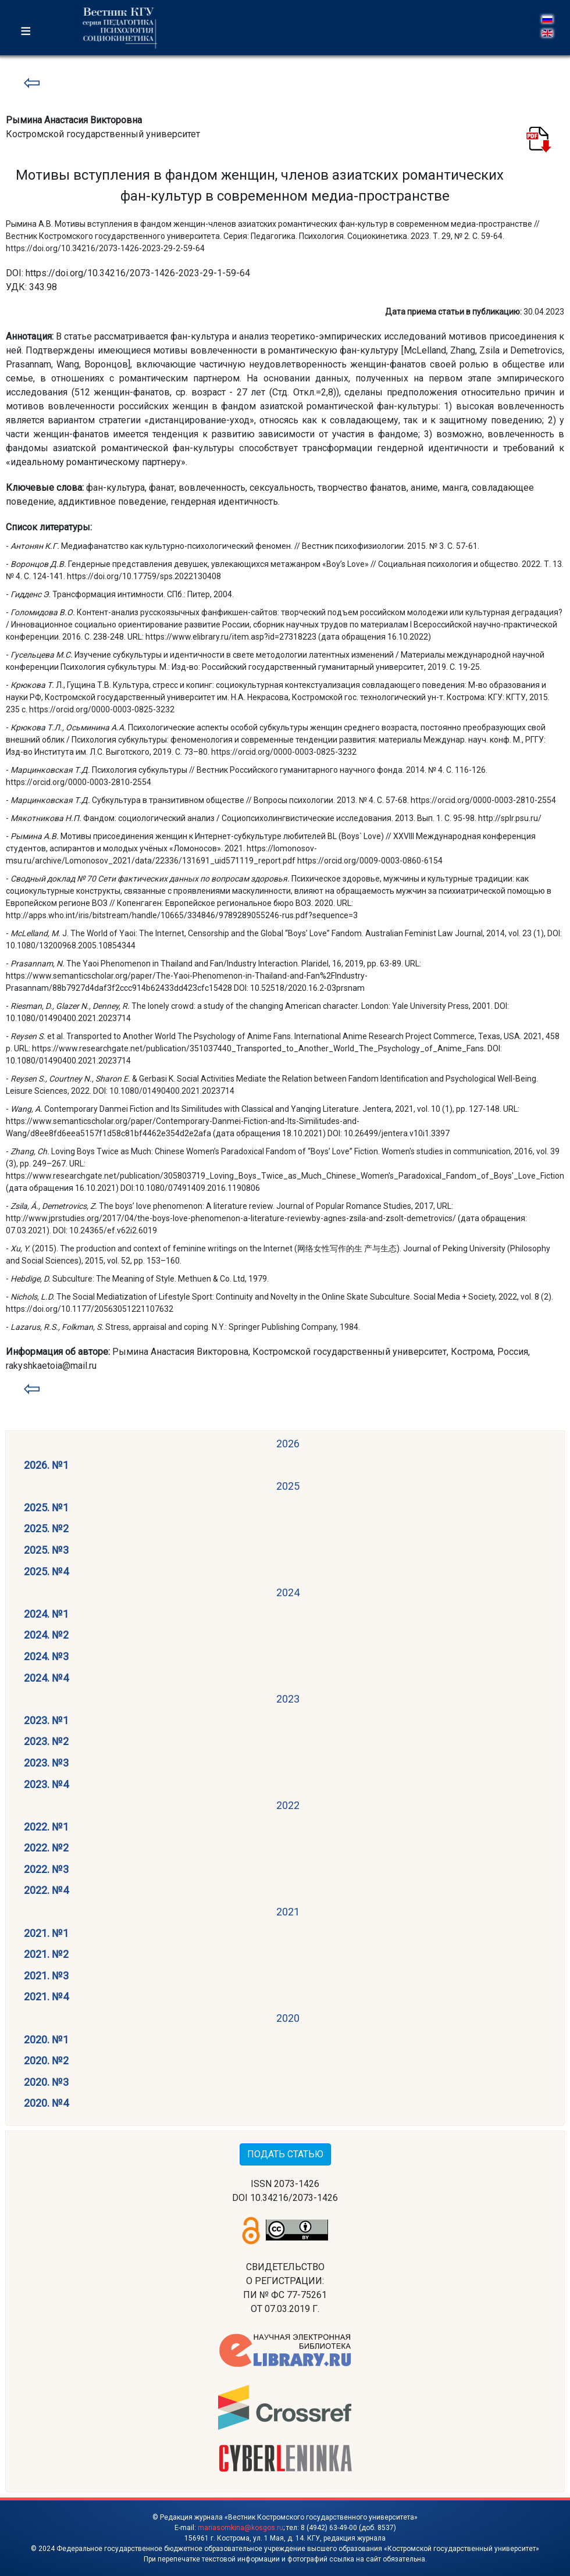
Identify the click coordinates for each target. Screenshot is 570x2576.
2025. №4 (46, 1571)
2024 (288, 1592)
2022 (288, 1805)
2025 (288, 1486)
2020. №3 (46, 2082)
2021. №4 (46, 1996)
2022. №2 (46, 1848)
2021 (288, 1912)
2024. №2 (46, 1635)
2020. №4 (46, 2103)
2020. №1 (46, 2039)
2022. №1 (46, 1827)
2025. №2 (46, 1528)
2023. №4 (46, 1784)
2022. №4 (46, 1890)
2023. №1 (46, 1720)
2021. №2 (46, 1954)
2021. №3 (46, 1976)
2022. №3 (46, 1869)
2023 (288, 1699)
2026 (288, 1443)
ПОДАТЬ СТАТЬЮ (285, 2154)
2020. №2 (46, 2060)
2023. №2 (46, 1741)
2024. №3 (46, 1656)
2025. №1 (46, 1507)
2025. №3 (46, 1550)
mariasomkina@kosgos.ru (240, 2528)
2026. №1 (46, 1465)
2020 (288, 2018)
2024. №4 (46, 1678)
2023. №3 (46, 1763)
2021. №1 (46, 1933)
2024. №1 (46, 1614)
